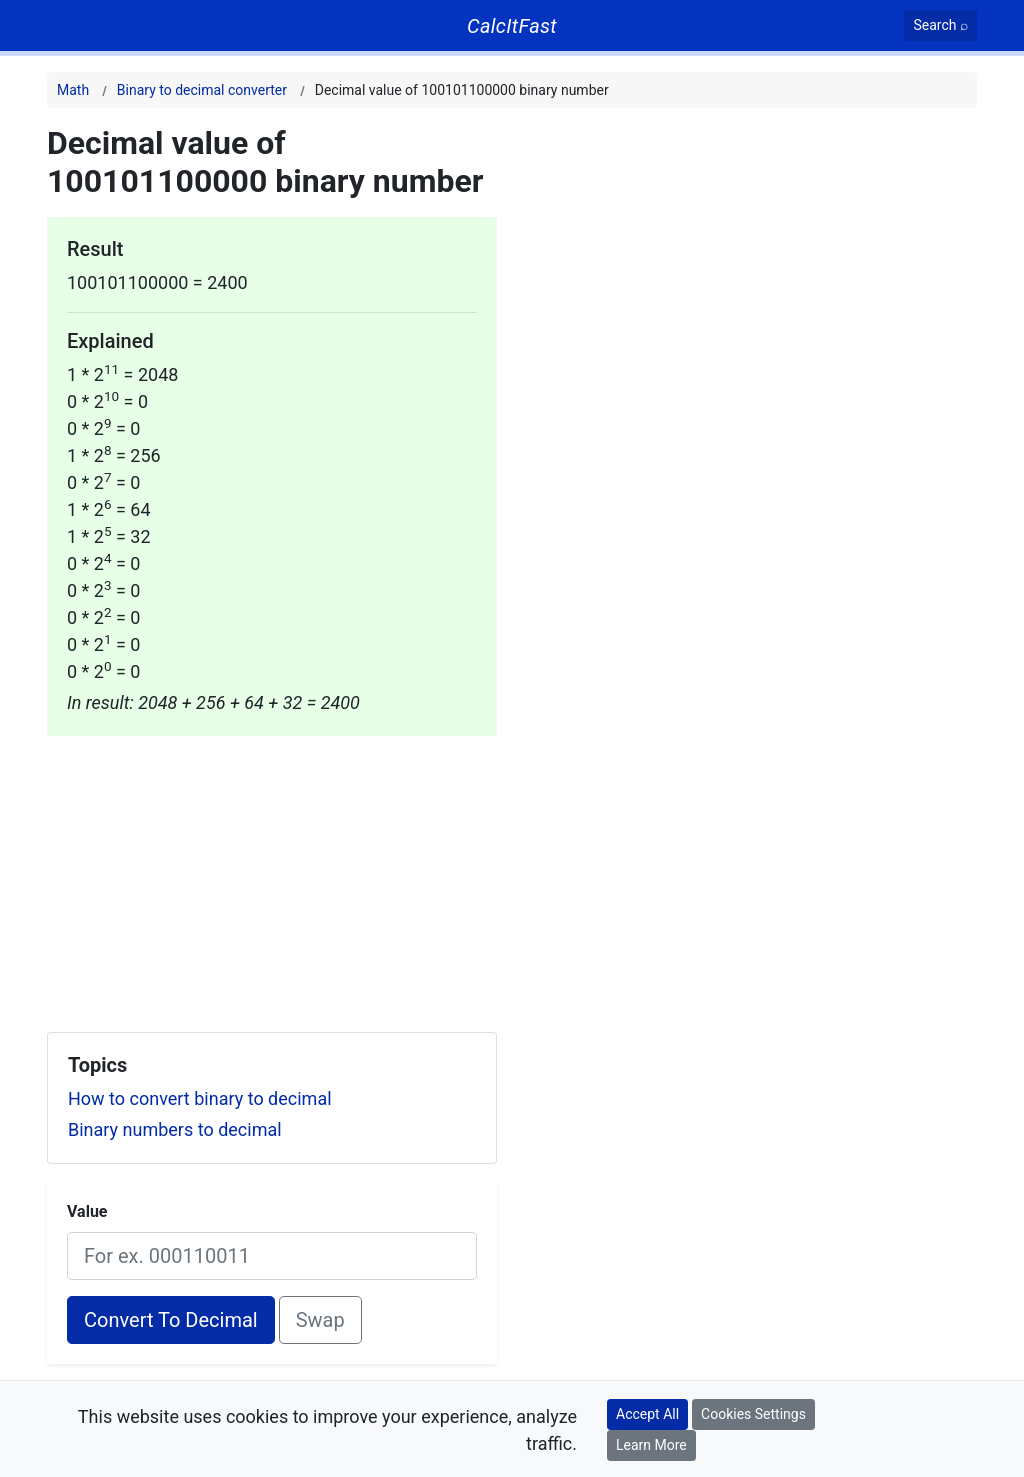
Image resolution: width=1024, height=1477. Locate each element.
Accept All (647, 1414)
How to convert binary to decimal (200, 1098)
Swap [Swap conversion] (320, 1320)
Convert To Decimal (171, 1320)
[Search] (940, 25)
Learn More (651, 1445)
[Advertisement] (272, 876)
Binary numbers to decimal (175, 1129)
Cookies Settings (753, 1414)
